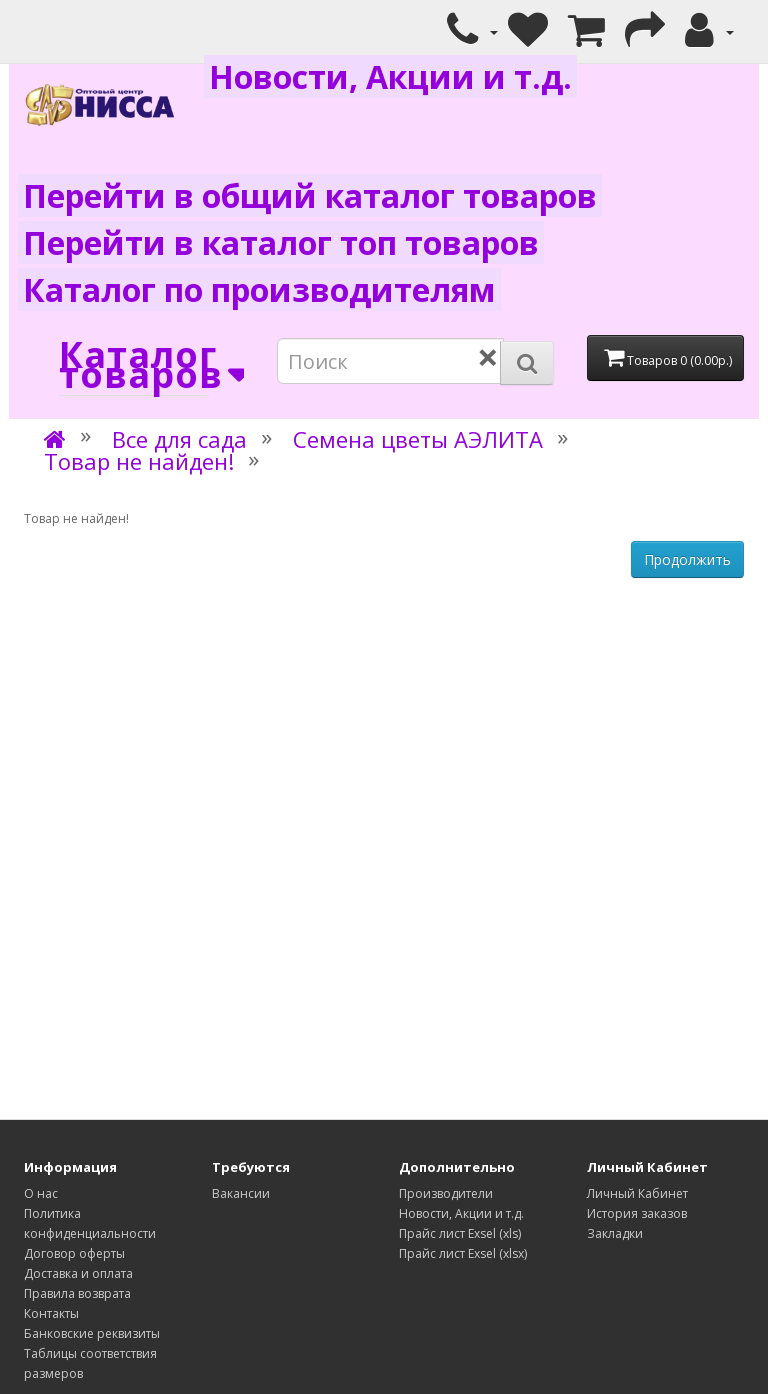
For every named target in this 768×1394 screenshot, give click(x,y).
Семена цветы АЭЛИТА (418, 439)
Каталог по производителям (259, 289)
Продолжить (687, 559)
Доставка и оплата (78, 1273)
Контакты (51, 1313)
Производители (446, 1193)
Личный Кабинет (637, 1193)
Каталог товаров (134, 365)
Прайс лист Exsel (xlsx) (463, 1253)
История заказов (637, 1213)
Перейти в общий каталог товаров (310, 195)
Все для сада (179, 439)
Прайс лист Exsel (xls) (460, 1233)
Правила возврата (77, 1293)
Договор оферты (74, 1253)
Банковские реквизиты (92, 1333)
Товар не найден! (139, 461)
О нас (41, 1193)
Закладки (615, 1233)
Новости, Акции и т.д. (390, 76)
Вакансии (241, 1193)
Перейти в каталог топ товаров (281, 242)
